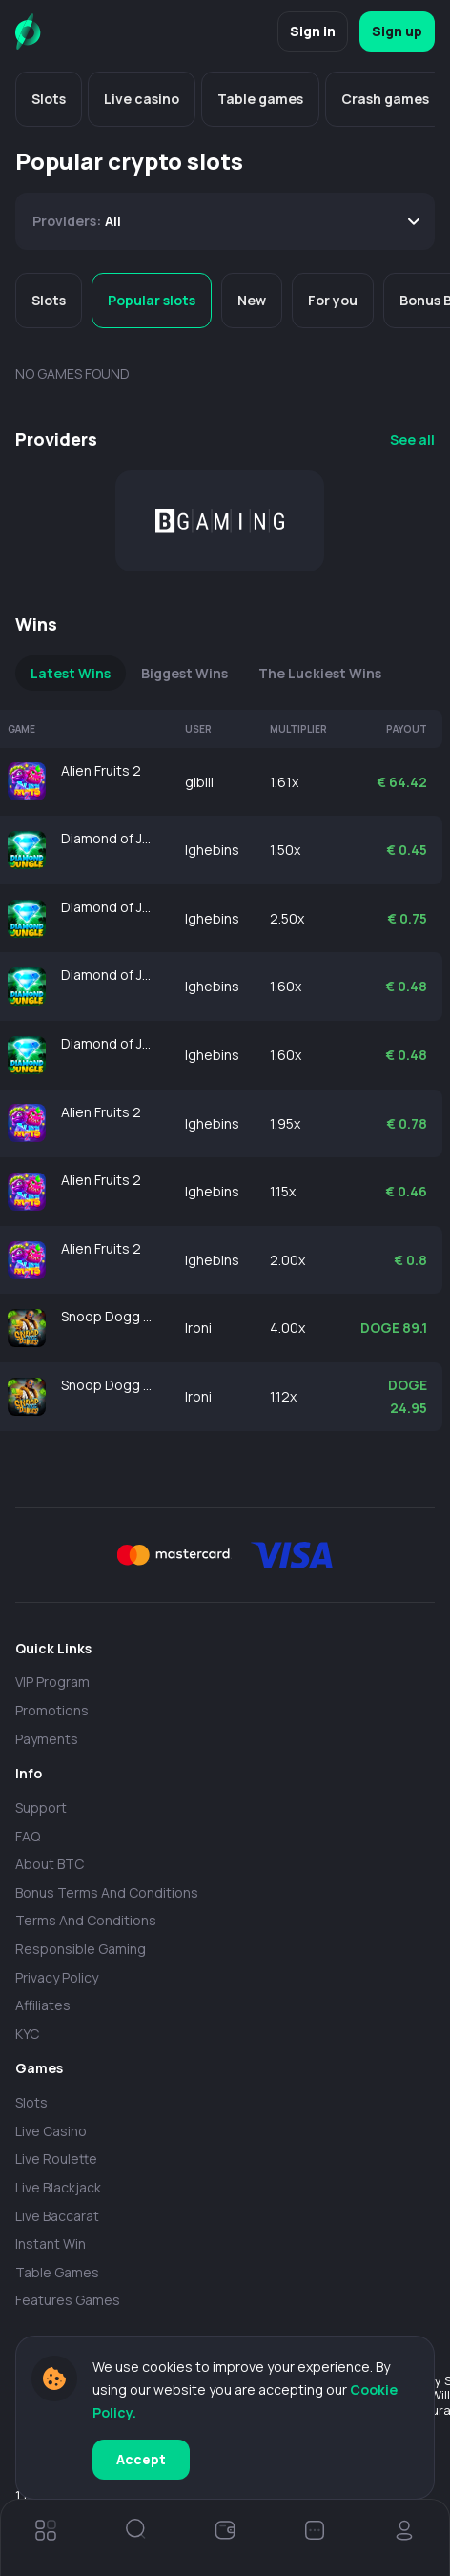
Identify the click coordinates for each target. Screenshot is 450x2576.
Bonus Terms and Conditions (106, 1892)
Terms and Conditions (85, 1920)
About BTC (49, 1864)
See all (412, 439)
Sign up (397, 31)
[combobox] (225, 221)
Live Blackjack (58, 2187)
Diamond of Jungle (107, 838)
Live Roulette (56, 2159)
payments (46, 1739)
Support (41, 1807)
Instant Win (50, 2243)
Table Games (57, 2272)
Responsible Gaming (80, 1949)
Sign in (313, 31)
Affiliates (43, 2005)
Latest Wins (71, 673)
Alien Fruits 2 (101, 770)
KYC (27, 2034)
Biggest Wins (184, 673)
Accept (141, 2459)
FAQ (27, 1836)
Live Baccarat (57, 2216)
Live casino (51, 2131)
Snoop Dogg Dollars (107, 1316)
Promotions (52, 1710)
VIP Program (52, 1681)
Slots (31, 2102)
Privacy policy (56, 1977)
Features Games (67, 2300)
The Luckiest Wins (319, 673)
